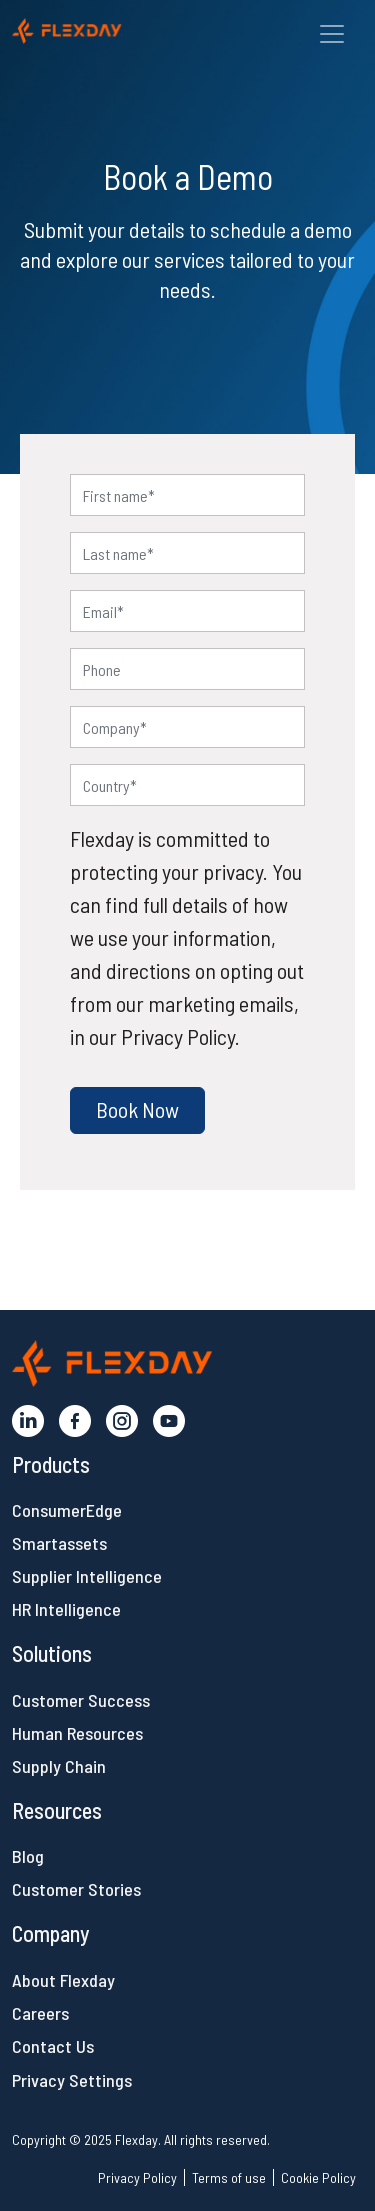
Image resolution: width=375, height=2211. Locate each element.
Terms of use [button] (229, 2177)
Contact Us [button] (53, 2046)
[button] (110, 28)
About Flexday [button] (63, 1980)
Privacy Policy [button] (137, 2177)
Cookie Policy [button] (318, 2177)
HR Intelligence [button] (66, 1609)
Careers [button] (40, 2013)
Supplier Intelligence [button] (87, 1576)
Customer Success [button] (81, 1700)
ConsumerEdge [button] (67, 1510)
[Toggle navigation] (332, 34)
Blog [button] (28, 1856)
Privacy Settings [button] (72, 2080)
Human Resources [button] (77, 1733)
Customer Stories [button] (76, 1889)
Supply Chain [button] (59, 1766)
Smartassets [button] (59, 1543)
